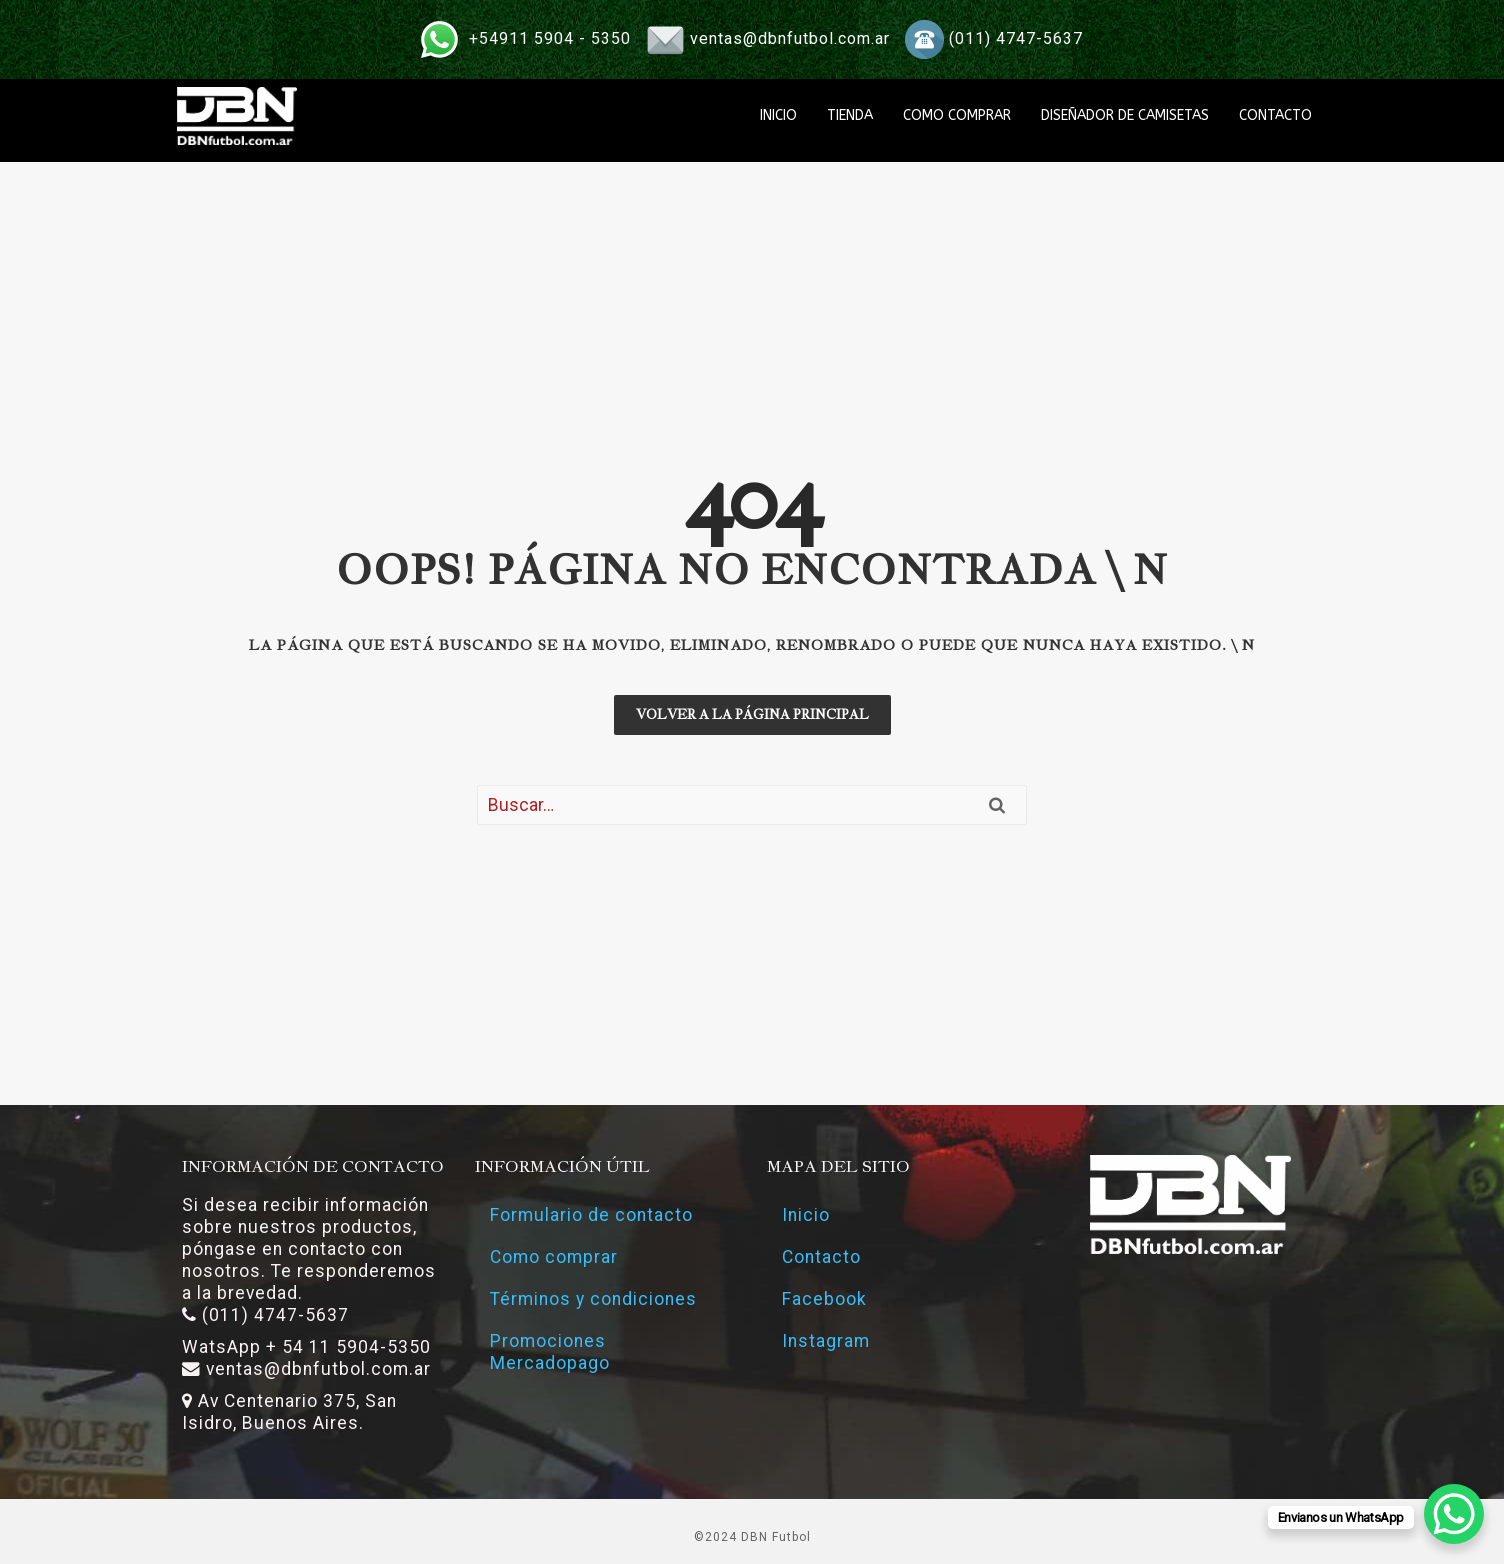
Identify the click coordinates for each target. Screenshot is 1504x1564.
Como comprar (554, 1257)
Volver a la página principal (752, 714)
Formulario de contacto (591, 1215)
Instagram (826, 1341)
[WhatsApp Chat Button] (1454, 1514)
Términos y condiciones (593, 1299)
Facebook (824, 1299)
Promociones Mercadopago (550, 1352)
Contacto (821, 1257)
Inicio (806, 1215)
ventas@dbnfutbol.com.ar (790, 38)
